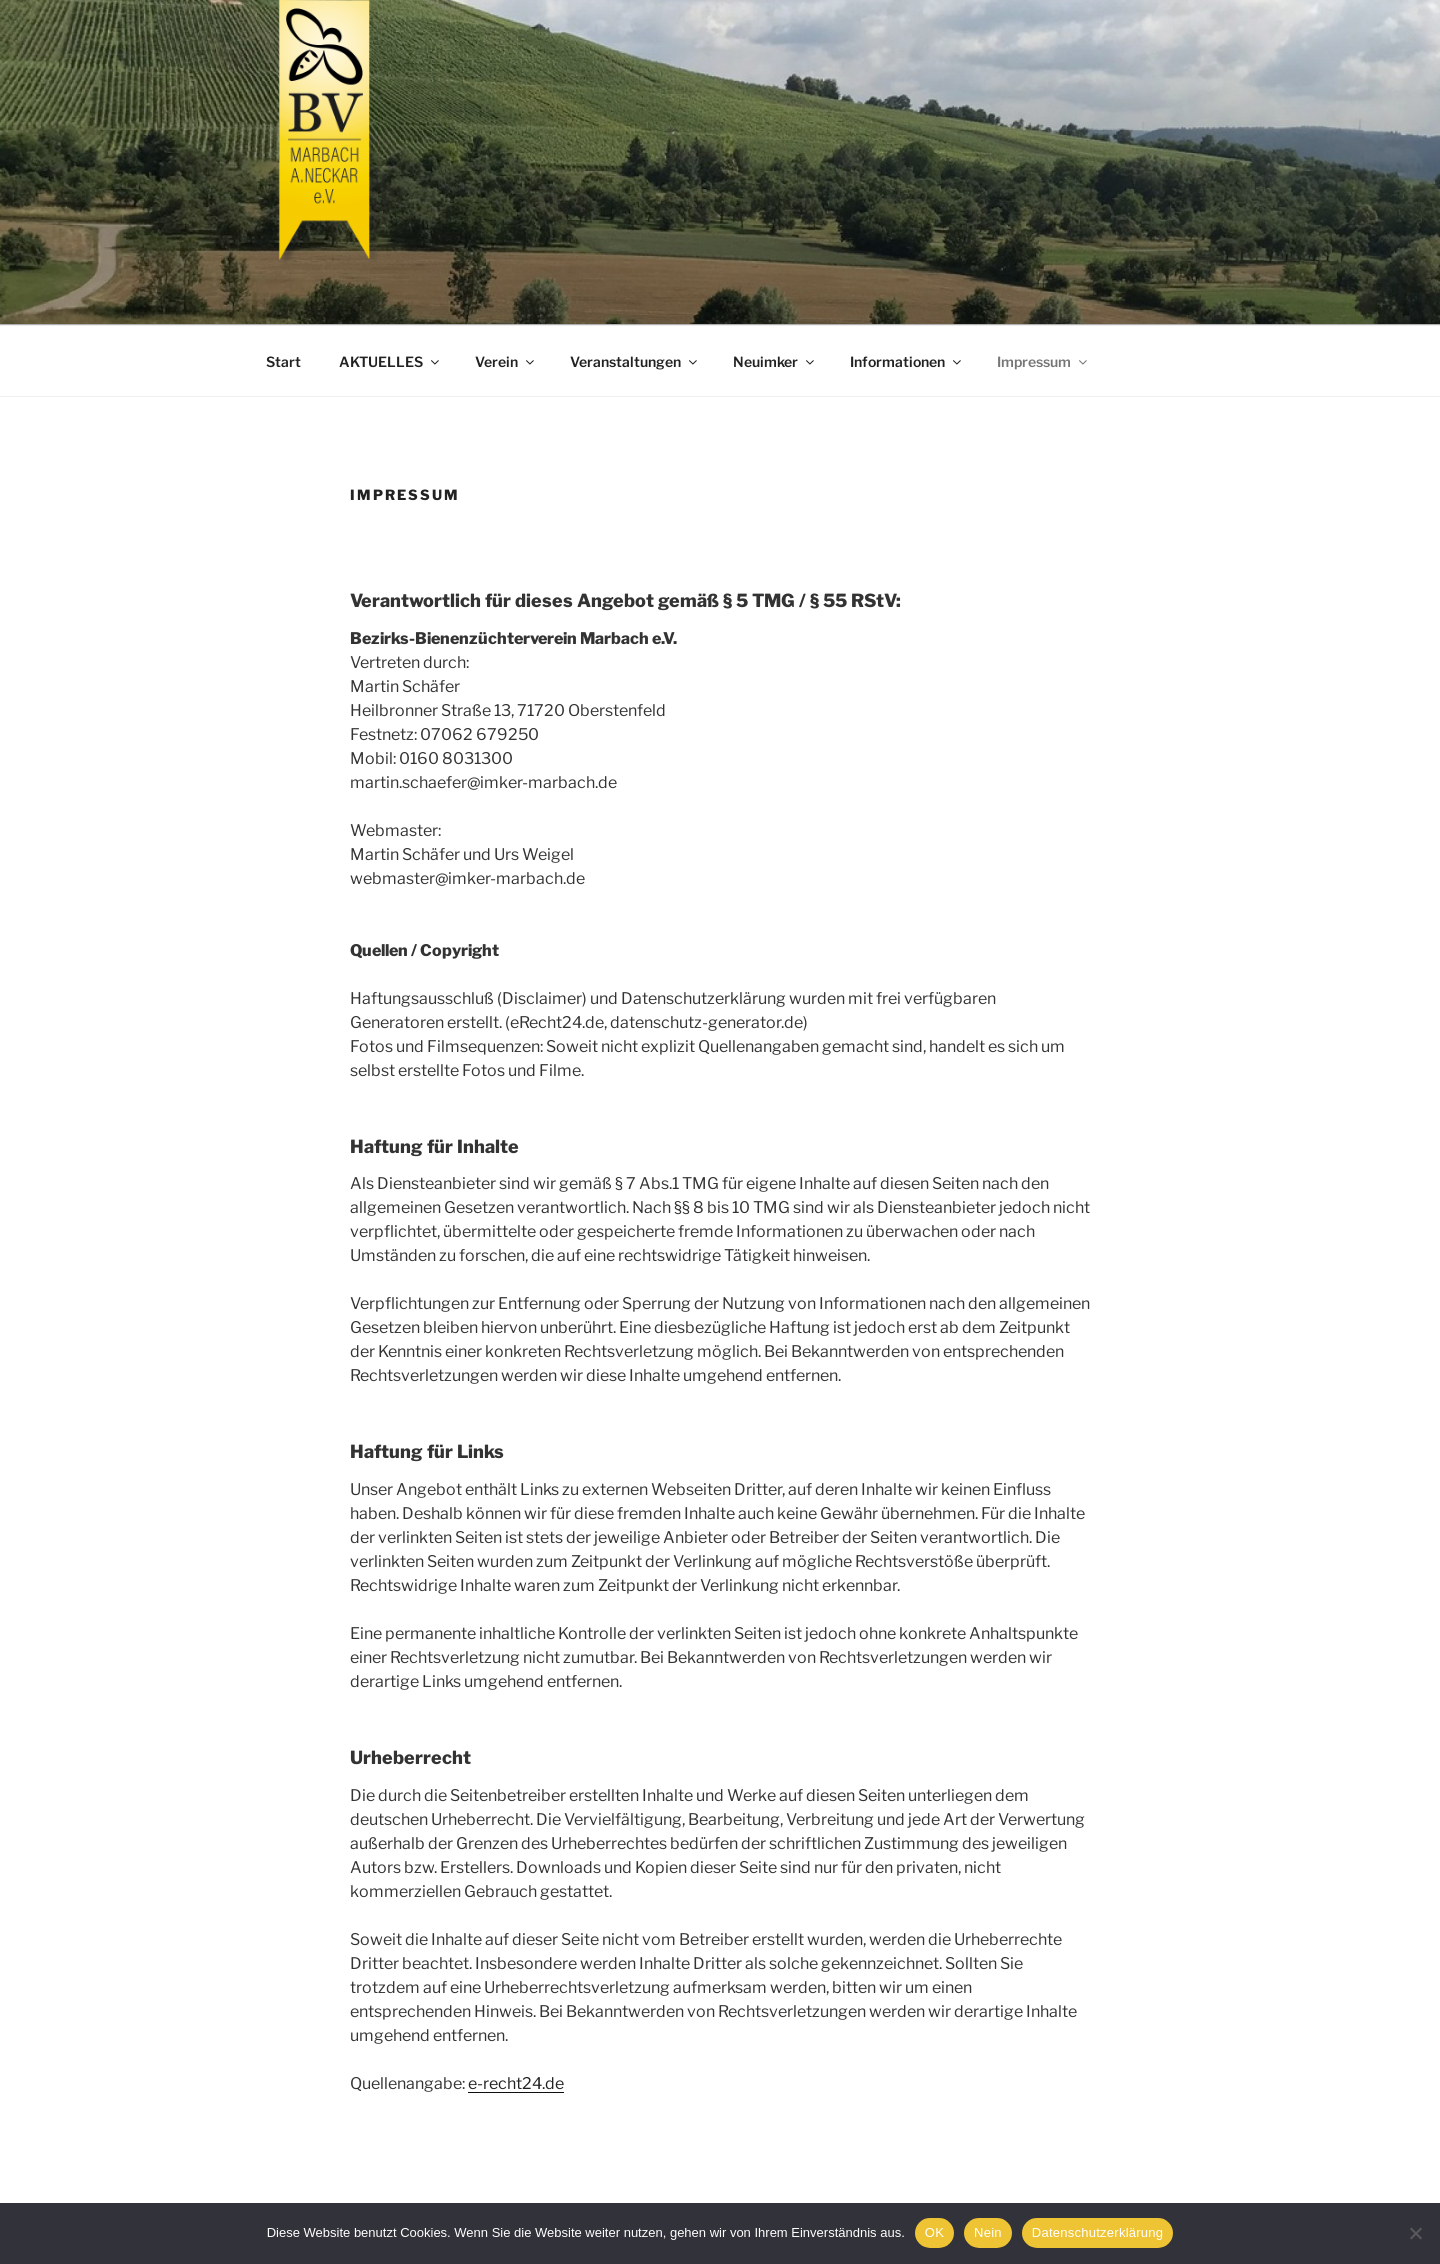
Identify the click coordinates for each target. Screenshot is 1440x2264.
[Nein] (1415, 2233)
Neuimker (775, 361)
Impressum (1043, 361)
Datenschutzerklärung (1097, 2232)
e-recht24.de (516, 2083)
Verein (506, 361)
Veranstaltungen (635, 361)
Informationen (907, 361)
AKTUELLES (390, 361)
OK (934, 2232)
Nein (988, 2232)
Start (283, 361)
